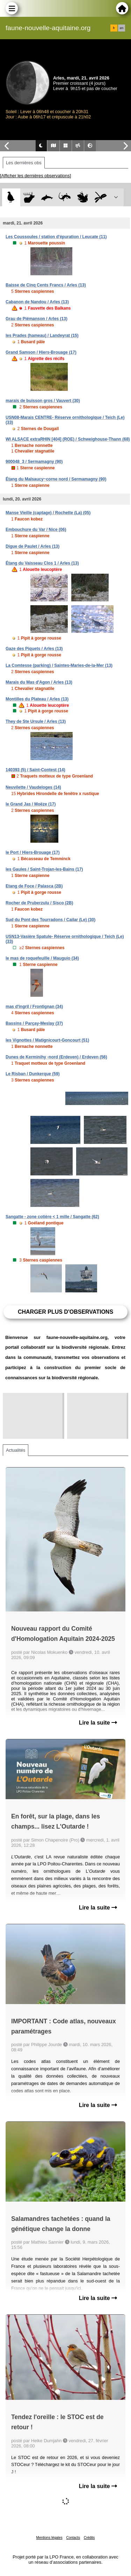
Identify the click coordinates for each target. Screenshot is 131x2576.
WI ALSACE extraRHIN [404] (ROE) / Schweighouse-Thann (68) (68, 439)
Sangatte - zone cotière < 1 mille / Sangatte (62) (52, 1216)
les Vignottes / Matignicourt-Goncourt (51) (47, 1040)
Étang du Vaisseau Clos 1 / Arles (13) (42, 563)
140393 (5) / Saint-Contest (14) (35, 769)
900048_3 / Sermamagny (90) (34, 461)
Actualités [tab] (15, 1450)
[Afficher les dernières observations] (35, 175)
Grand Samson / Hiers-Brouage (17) (41, 352)
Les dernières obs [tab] (24, 162)
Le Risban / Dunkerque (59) (33, 1073)
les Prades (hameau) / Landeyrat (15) (42, 335)
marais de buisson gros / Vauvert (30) (43, 400)
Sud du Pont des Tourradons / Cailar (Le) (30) (50, 919)
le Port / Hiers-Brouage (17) (33, 852)
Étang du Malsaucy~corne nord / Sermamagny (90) (56, 479)
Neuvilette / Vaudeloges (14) (33, 787)
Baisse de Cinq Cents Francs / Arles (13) (46, 285)
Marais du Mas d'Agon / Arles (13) (39, 682)
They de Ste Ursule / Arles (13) (36, 721)
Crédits (89, 2538)
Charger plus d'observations (65, 1312)
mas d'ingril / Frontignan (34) (34, 1006)
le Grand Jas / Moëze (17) (31, 804)
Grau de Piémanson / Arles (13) (36, 318)
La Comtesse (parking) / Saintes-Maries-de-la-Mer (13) (59, 665)
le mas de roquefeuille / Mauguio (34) (42, 958)
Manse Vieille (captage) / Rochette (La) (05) (48, 512)
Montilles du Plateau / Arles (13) (37, 699)
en (121, 28)
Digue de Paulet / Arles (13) (32, 546)
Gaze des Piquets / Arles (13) (34, 648)
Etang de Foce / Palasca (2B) (34, 886)
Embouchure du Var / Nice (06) (36, 529)
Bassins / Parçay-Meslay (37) (34, 1023)
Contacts (73, 2538)
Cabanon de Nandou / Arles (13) (37, 301)
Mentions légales (49, 2538)
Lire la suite (98, 1723)
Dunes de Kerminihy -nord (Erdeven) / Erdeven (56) (56, 1057)
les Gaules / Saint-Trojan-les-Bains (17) (44, 869)
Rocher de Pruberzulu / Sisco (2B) (39, 902)
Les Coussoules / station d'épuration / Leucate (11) (56, 236)
